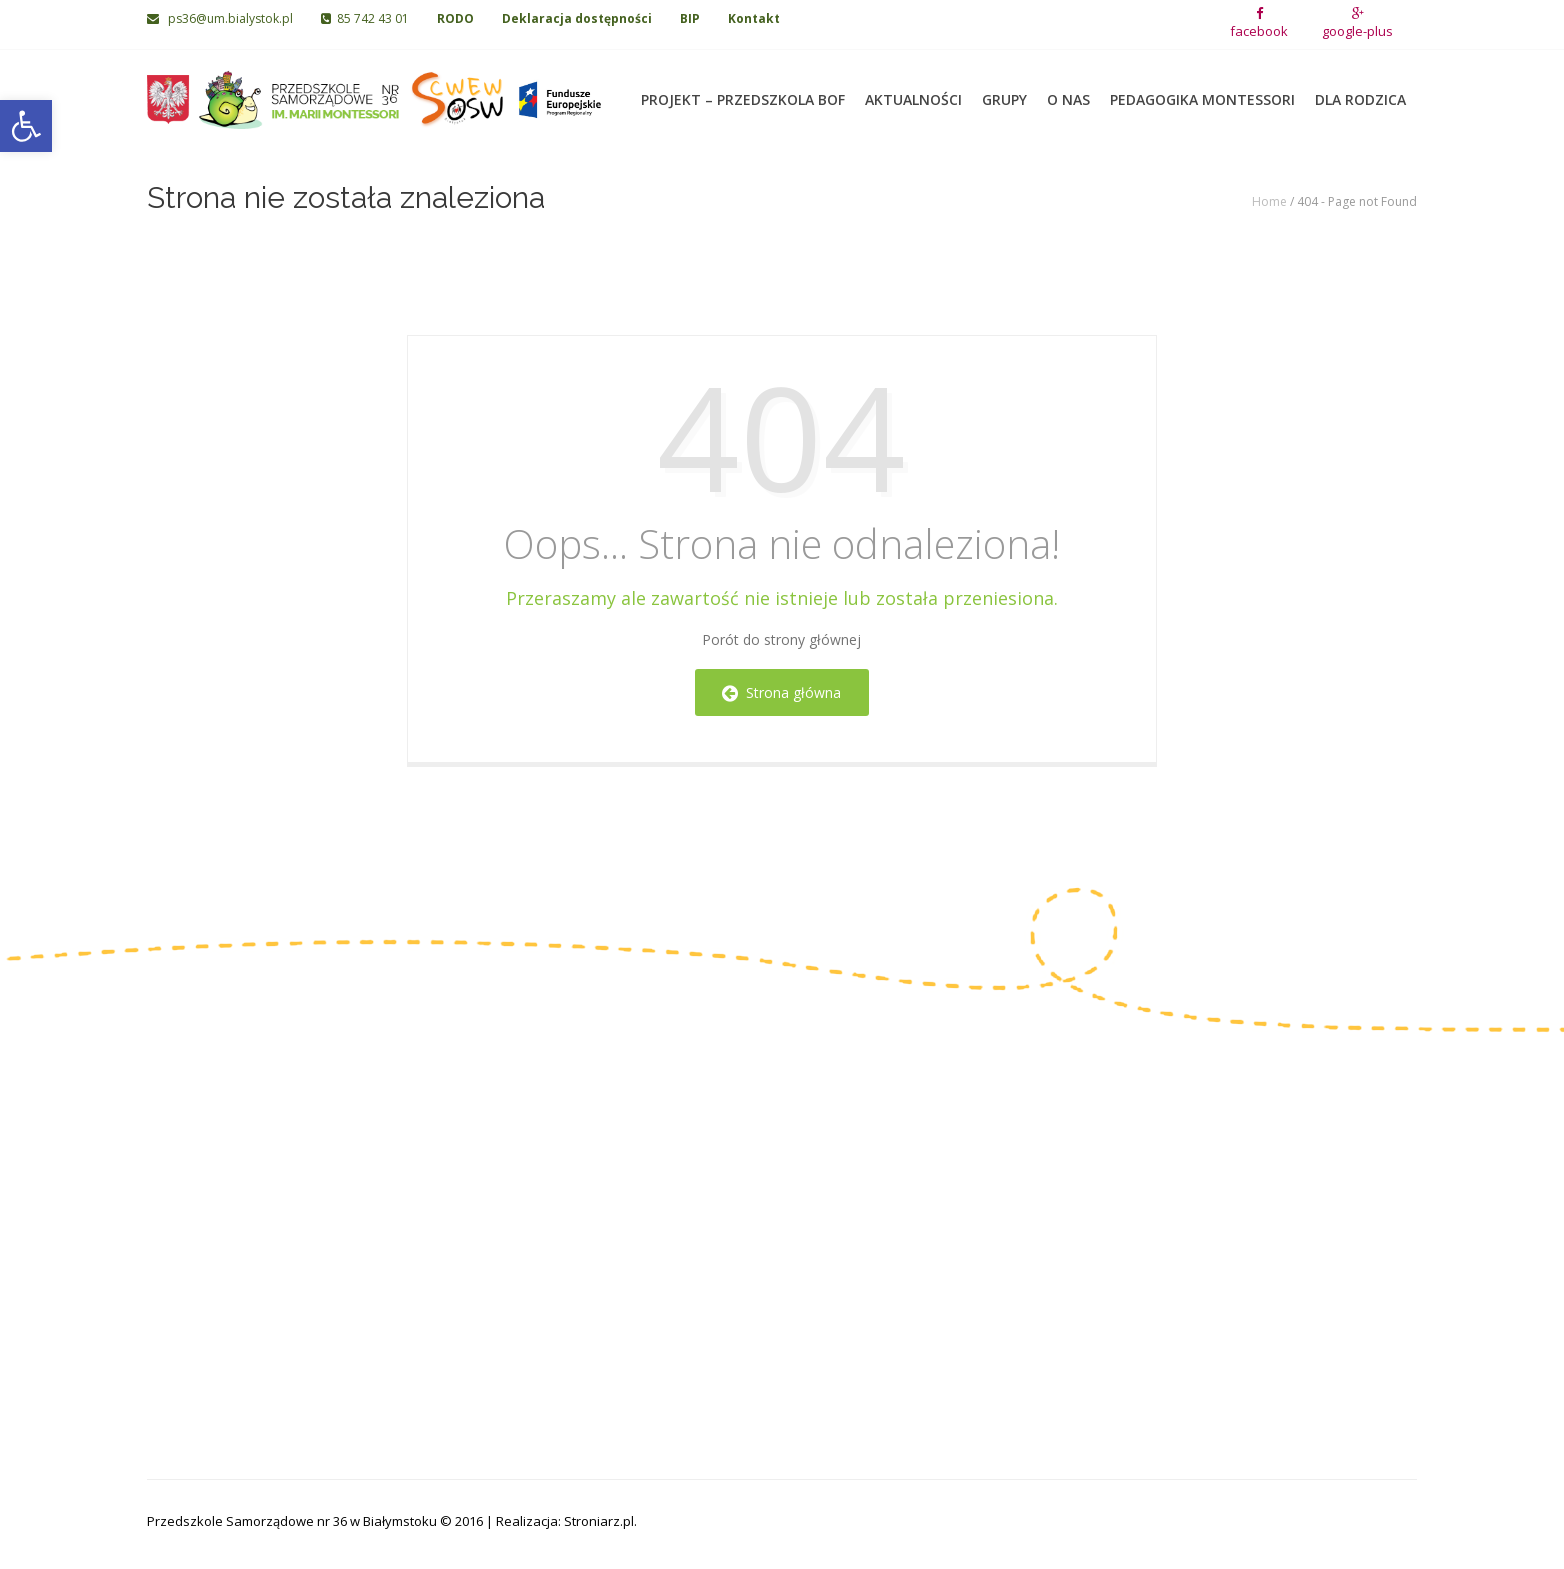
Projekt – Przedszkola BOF (743, 89)
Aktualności (913, 89)
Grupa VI (823, 1166)
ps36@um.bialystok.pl (221, 18)
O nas (1068, 89)
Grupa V (821, 1135)
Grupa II (619, 1166)
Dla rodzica (1360, 89)
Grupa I (617, 1135)
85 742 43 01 (365, 18)
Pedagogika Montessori (1202, 89)
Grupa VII (825, 1197)
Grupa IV (621, 1228)
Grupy (1004, 89)
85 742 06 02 (214, 1215)
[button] (26, 126)
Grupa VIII (827, 1228)
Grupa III (621, 1197)
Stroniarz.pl (599, 1521)
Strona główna (781, 692)
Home (1269, 201)
